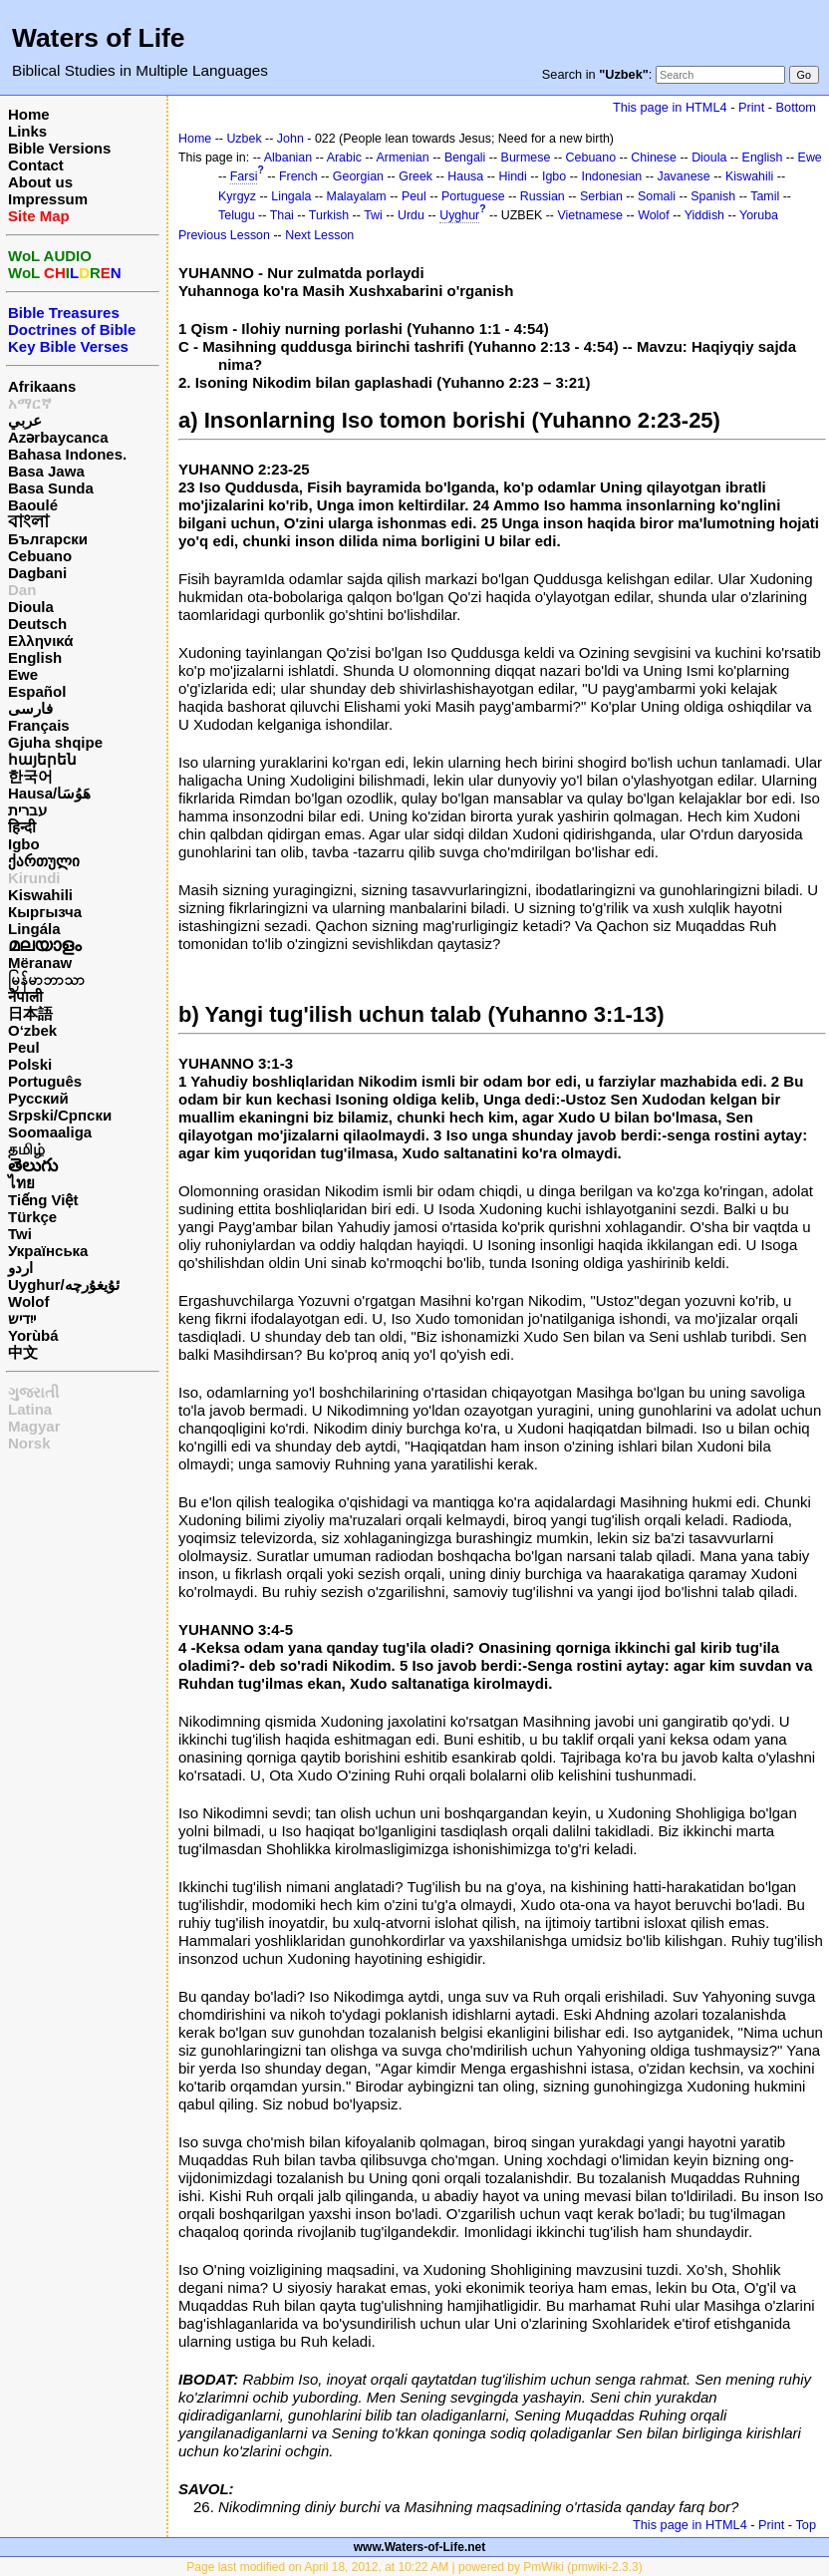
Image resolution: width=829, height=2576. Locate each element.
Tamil (764, 196)
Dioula (31, 606)
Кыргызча (45, 911)
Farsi (244, 176)
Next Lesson (319, 235)
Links (27, 131)
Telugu (236, 215)
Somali (657, 196)
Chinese (654, 157)
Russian (542, 196)
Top (805, 2524)
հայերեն (42, 759)
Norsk (29, 1443)
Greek (415, 176)
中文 (23, 1352)
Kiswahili (40, 894)
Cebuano (40, 555)
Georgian (358, 176)
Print (751, 107)
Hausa (465, 176)
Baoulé (33, 504)
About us (40, 181)
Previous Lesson (224, 235)
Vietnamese (589, 215)
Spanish (713, 196)
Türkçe (32, 1216)
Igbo (24, 843)
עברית (27, 810)
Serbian (601, 196)
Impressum (48, 198)
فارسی (30, 708)
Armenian (402, 157)
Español (37, 691)
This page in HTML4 (670, 107)
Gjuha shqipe (55, 742)
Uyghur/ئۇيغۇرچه (64, 1284)
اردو (20, 1267)
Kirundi (34, 877)
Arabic (344, 157)
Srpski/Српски (60, 1115)
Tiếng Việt (43, 1199)
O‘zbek (32, 1030)
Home (29, 114)
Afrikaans (42, 386)
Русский (38, 1098)
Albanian (288, 157)
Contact (36, 165)
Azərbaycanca (58, 437)
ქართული (44, 860)
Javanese (683, 176)
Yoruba (758, 215)
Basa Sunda (51, 488)
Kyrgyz (237, 196)
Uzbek (243, 139)
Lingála (34, 928)
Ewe (23, 674)
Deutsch (37, 623)
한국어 (30, 776)
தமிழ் (26, 1148)
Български (48, 538)
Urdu (411, 215)
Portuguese (473, 196)
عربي (25, 420)
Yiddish (704, 215)
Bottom (796, 107)
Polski (30, 1064)
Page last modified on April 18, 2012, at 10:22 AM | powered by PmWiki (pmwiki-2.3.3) (414, 2567)
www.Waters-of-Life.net (419, 2547)
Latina (30, 1409)
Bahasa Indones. (67, 454)
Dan (22, 589)
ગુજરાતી (33, 1392)
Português (45, 1081)
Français (39, 725)
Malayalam (357, 196)
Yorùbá (33, 1335)
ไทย (21, 1182)
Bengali (465, 157)
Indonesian (611, 176)
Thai (282, 215)
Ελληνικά (40, 640)
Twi (20, 1233)
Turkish (329, 215)
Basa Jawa (46, 471)
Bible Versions (59, 148)
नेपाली (25, 996)
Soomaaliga (50, 1132)
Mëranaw (40, 962)
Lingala (291, 196)
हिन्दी (22, 826)
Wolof (28, 1301)
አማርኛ (30, 403)
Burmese (526, 157)
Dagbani (37, 572)
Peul (24, 1047)
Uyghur (459, 215)
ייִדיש (22, 1318)
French (298, 176)
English (35, 657)
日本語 (30, 1013)
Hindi (512, 176)
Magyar (34, 1426)
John (290, 139)
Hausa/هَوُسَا (49, 793)
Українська (48, 1250)
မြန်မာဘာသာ (46, 979)
